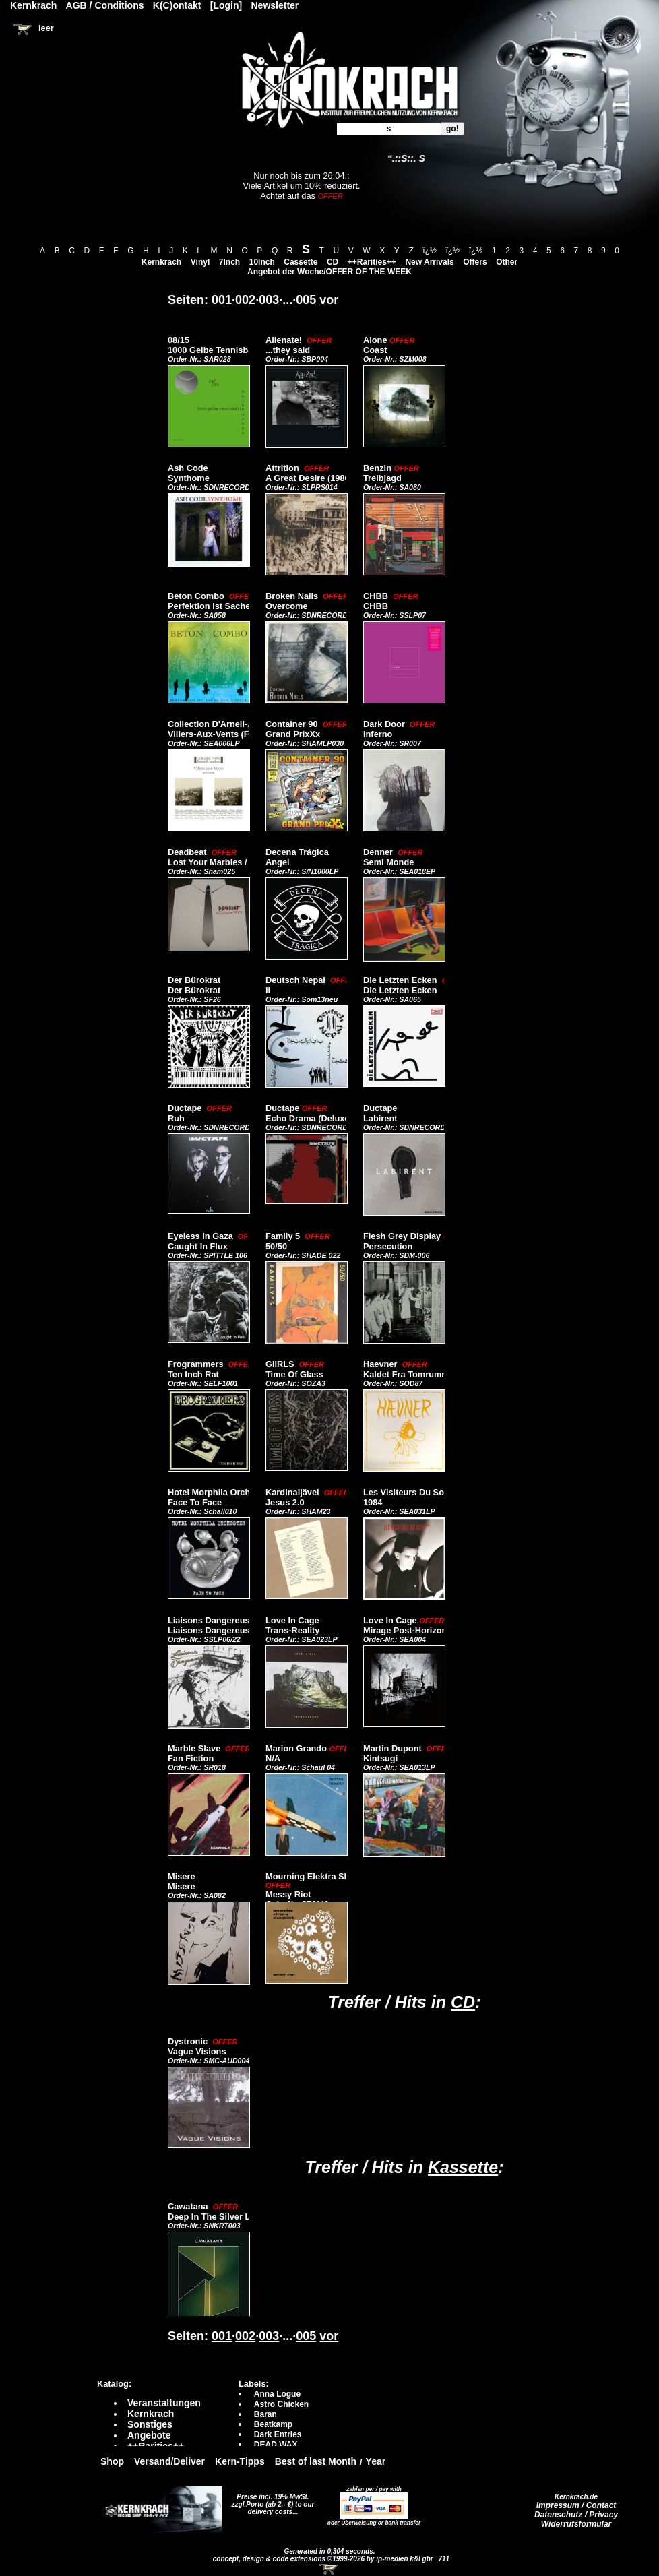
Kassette (463, 2167)
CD (332, 262)
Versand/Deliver (169, 2461)
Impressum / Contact (576, 2505)
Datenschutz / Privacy (576, 2514)
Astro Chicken (281, 2404)
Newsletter (275, 5)
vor (328, 300)
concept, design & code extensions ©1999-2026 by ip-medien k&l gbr (324, 2559)
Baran (265, 2414)
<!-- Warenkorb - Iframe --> (329, 2569)
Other (506, 262)
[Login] (226, 5)
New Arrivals (429, 262)
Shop (112, 2461)
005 (306, 300)
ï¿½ (429, 250)
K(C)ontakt (177, 5)
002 (245, 300)
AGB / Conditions (105, 5)
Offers (475, 262)
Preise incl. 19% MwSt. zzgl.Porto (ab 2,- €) (270, 2500)
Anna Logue (277, 2394)
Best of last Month (315, 2461)
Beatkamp (273, 2424)
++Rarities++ (372, 262)
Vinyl (200, 262)
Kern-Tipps (240, 2461)
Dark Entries (278, 2434)
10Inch (262, 262)
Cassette (300, 262)
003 (269, 300)
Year (376, 2461)
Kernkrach (161, 262)
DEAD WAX (276, 2444)
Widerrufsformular (576, 2524)
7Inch (229, 262)
